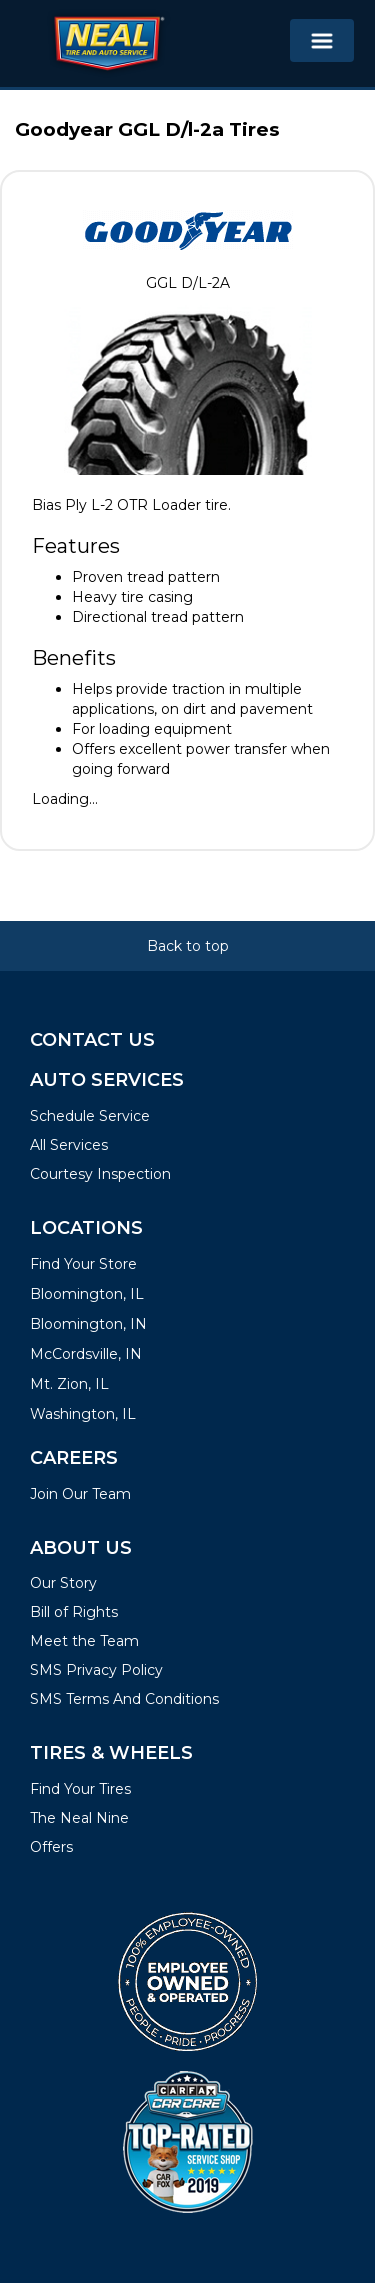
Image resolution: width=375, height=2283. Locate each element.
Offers (51, 1847)
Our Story (63, 1583)
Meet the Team (84, 1641)
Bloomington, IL (87, 1294)
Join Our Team (80, 1494)
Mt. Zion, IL (69, 1384)
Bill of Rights (74, 1612)
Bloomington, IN (88, 1324)
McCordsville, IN (86, 1354)
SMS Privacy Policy (96, 1670)
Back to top (188, 946)
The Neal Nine (79, 1818)
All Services (69, 1145)
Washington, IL (83, 1414)
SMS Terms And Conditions (124, 1699)
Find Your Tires (80, 1789)
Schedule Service (90, 1116)
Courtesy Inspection (100, 1174)
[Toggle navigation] (322, 40)
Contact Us (92, 1040)
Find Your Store (83, 1264)
